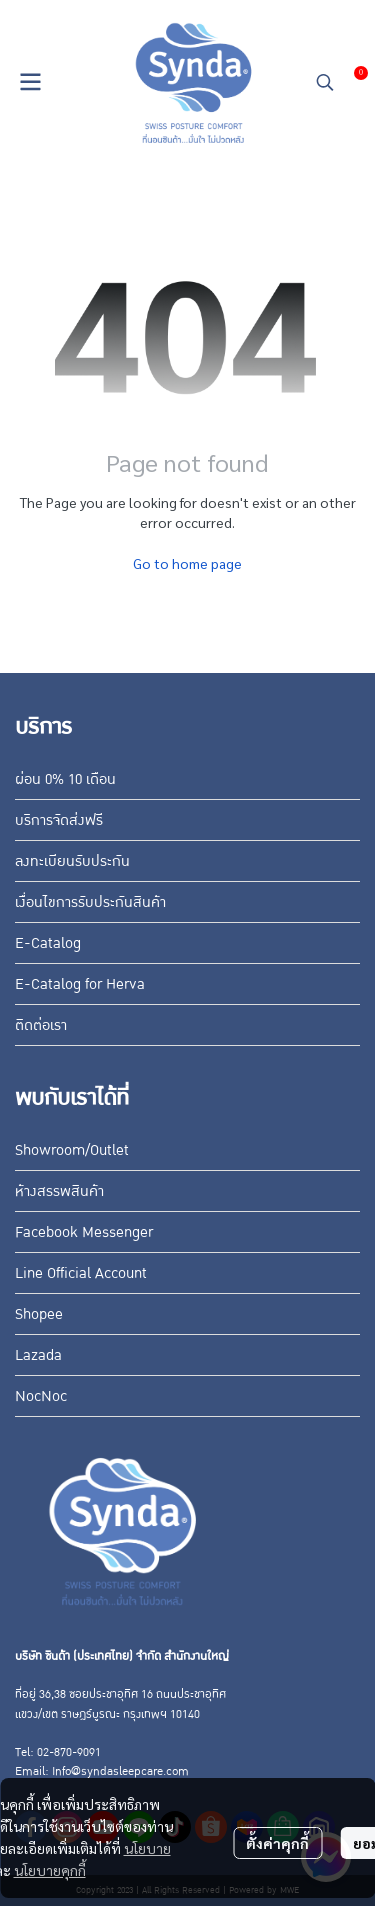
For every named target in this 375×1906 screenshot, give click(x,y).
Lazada (38, 1355)
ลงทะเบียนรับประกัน (72, 861)
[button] (325, 82)
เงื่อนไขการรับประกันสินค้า (90, 902)
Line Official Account (81, 1273)
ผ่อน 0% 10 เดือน (65, 779)
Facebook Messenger (84, 1232)
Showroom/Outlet (72, 1150)
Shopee (39, 1314)
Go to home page (187, 563)
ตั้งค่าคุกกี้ (277, 1843)
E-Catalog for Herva (80, 984)
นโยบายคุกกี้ (50, 1870)
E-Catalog (48, 943)
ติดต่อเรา (41, 1025)
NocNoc (41, 1396)
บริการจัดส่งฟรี (59, 820)
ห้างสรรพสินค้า (59, 1191)
